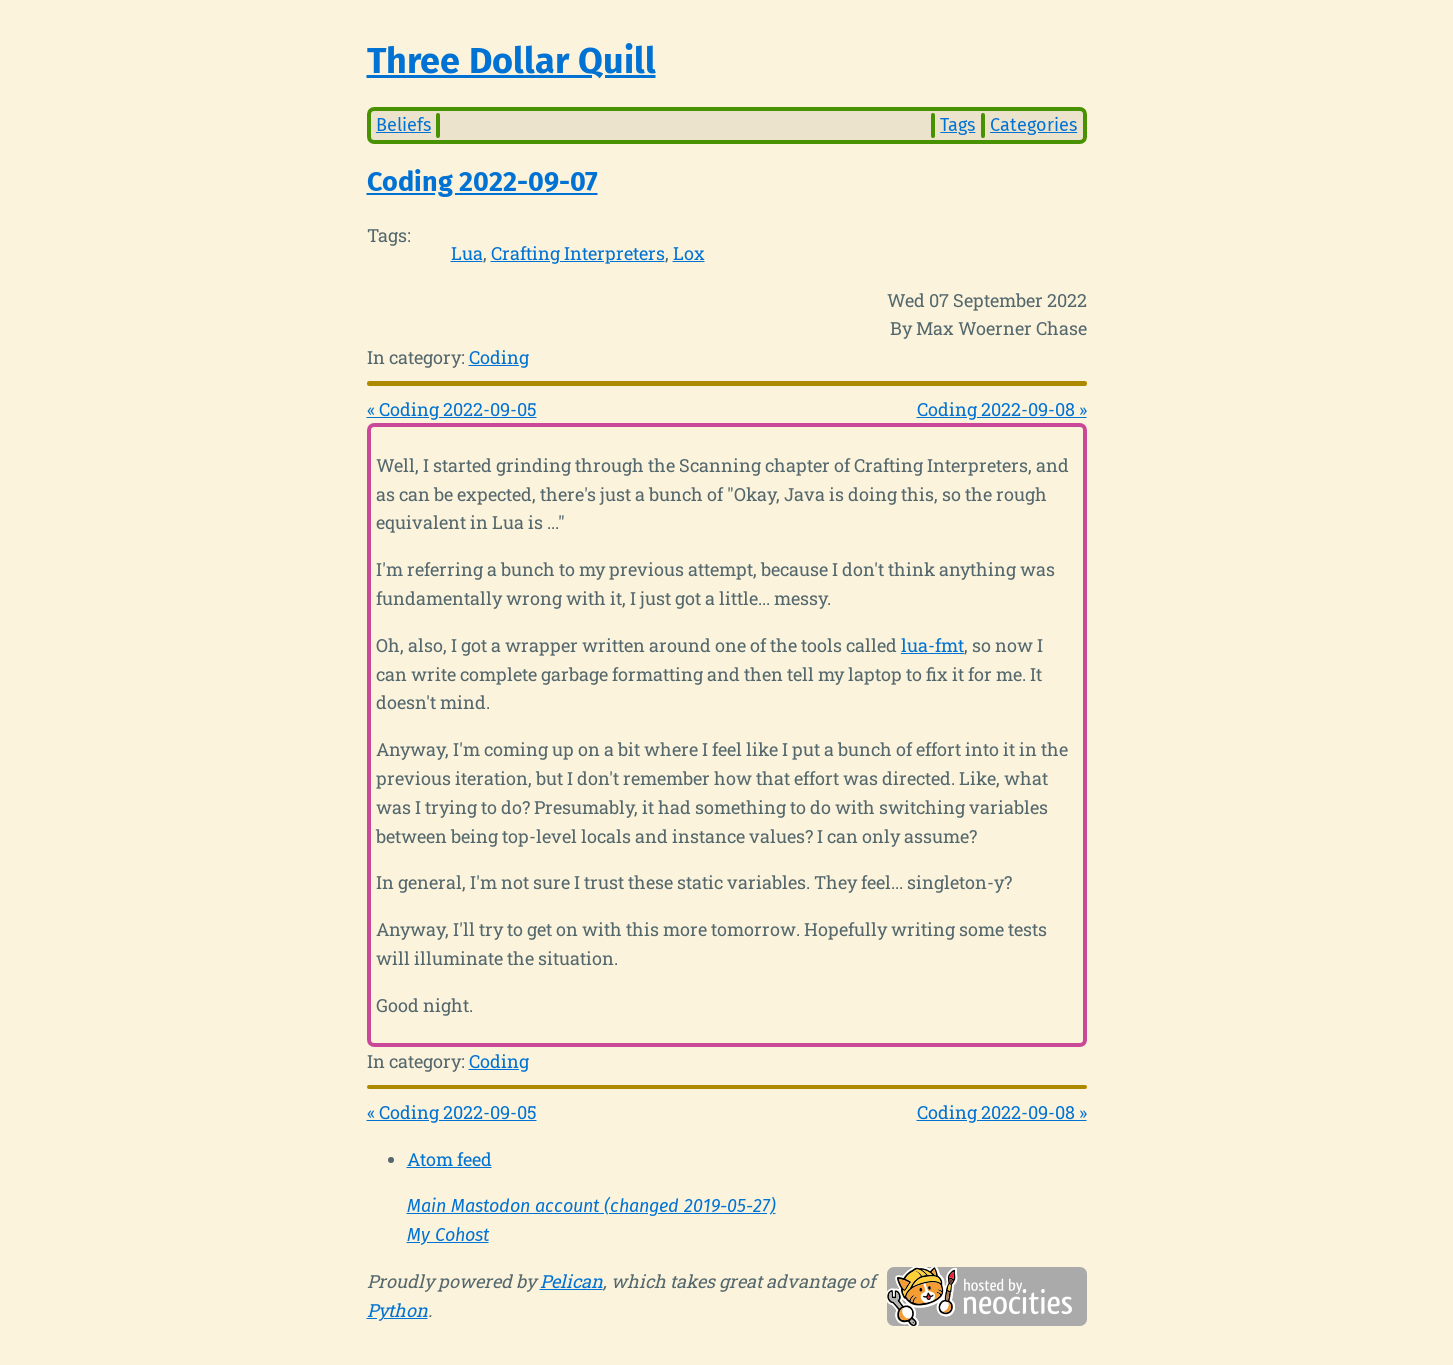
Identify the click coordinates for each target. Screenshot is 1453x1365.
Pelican (571, 1281)
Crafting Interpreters (578, 253)
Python (397, 1310)
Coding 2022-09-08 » (1002, 409)
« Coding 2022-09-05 (452, 409)
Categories (1033, 125)
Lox (689, 253)
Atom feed (449, 1159)
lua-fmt (932, 645)
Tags (957, 125)
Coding (499, 357)
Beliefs (403, 125)
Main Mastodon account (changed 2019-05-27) (591, 1206)
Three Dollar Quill (511, 61)
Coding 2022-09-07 (482, 182)
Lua (467, 253)
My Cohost (448, 1235)
